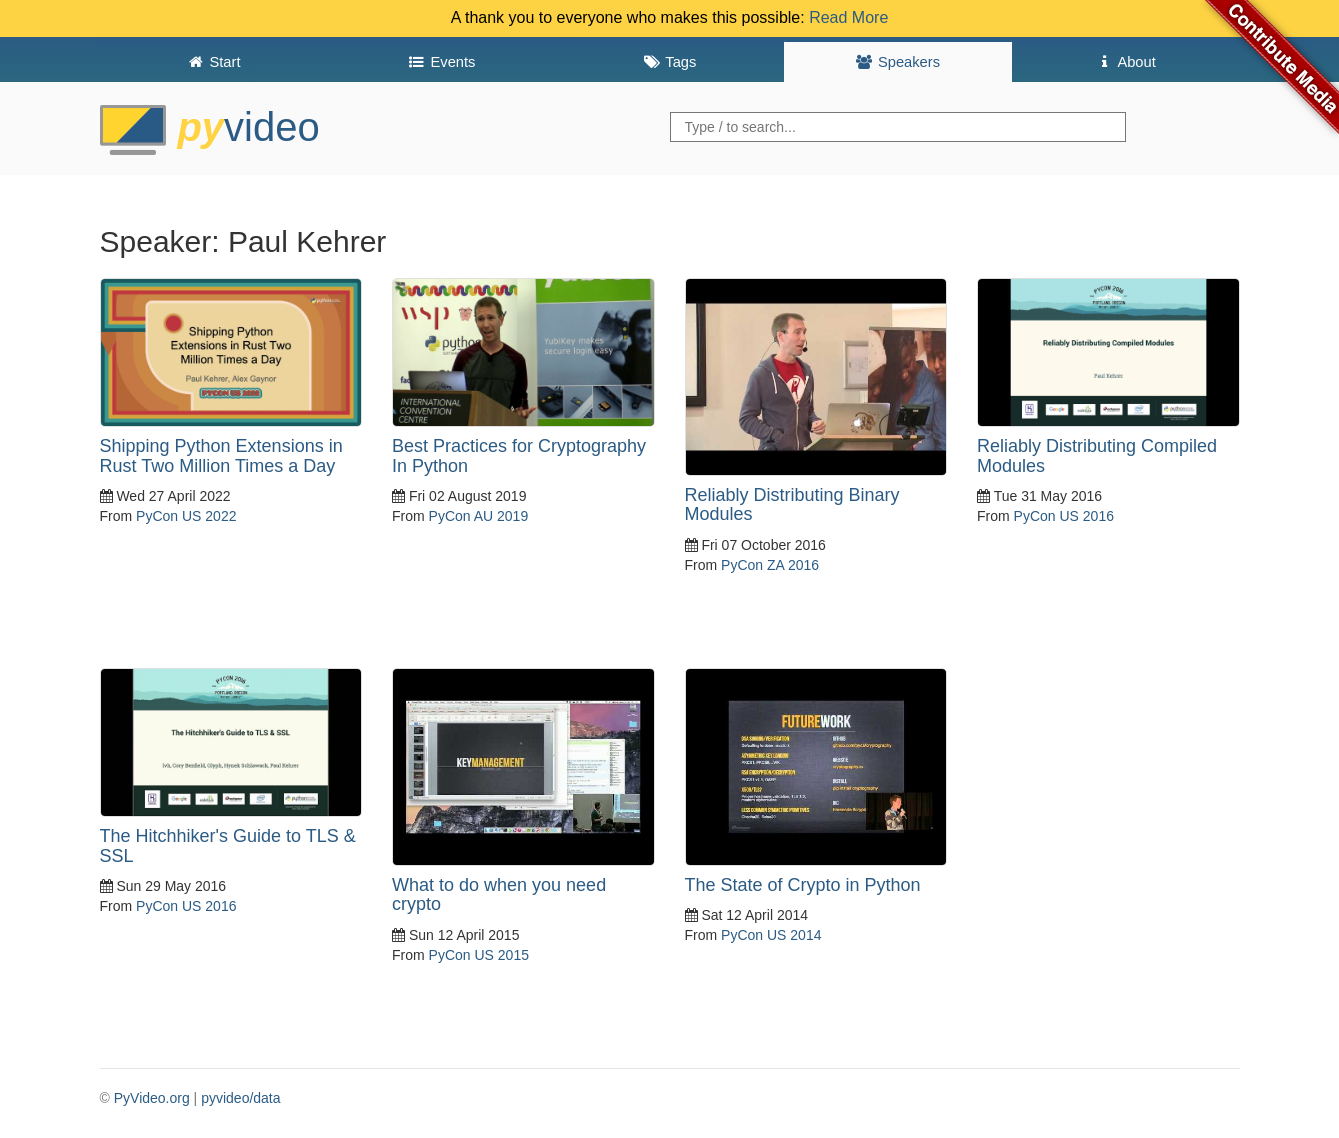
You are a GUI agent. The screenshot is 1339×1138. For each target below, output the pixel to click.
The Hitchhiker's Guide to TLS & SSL (228, 846)
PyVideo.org (152, 1098)
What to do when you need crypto (499, 895)
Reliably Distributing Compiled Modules (1097, 456)
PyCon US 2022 (186, 516)
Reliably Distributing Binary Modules (792, 505)
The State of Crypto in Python (803, 885)
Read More (848, 17)
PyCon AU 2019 (479, 516)
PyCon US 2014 (771, 935)
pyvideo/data (240, 1098)
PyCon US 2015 (479, 955)
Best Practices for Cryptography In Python (519, 456)
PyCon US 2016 (1064, 516)
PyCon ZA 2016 (770, 565)
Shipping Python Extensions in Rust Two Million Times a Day (221, 456)
